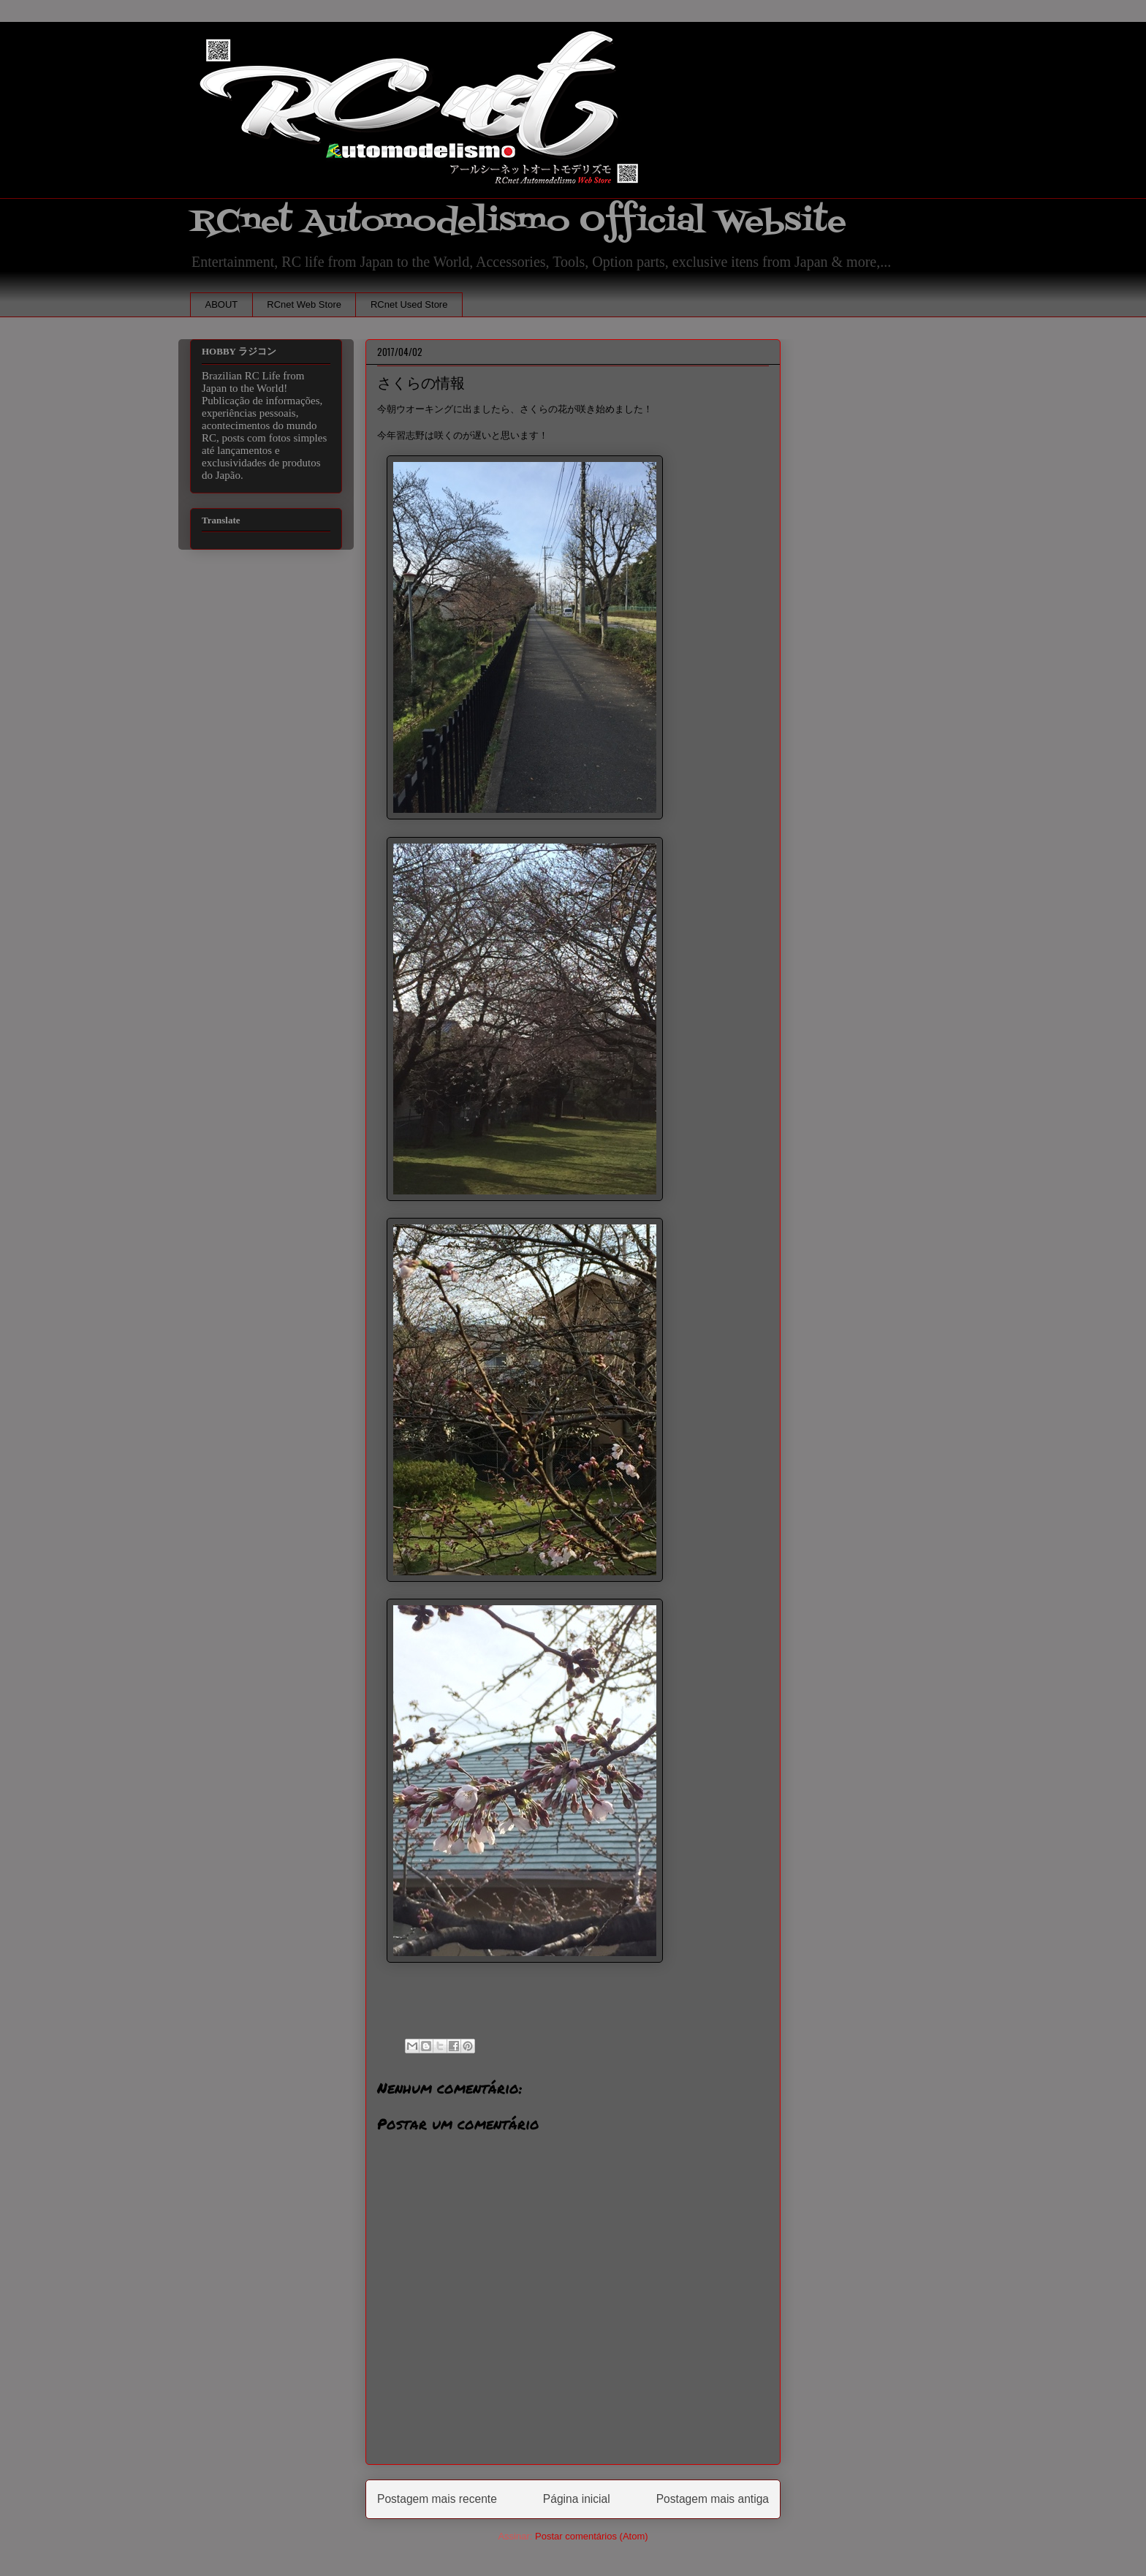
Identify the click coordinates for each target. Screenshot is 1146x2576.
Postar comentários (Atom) (591, 2536)
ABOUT (221, 304)
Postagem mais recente (437, 2499)
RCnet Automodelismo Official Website (518, 222)
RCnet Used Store (409, 304)
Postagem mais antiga (712, 2499)
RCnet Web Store (304, 304)
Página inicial (576, 2499)
